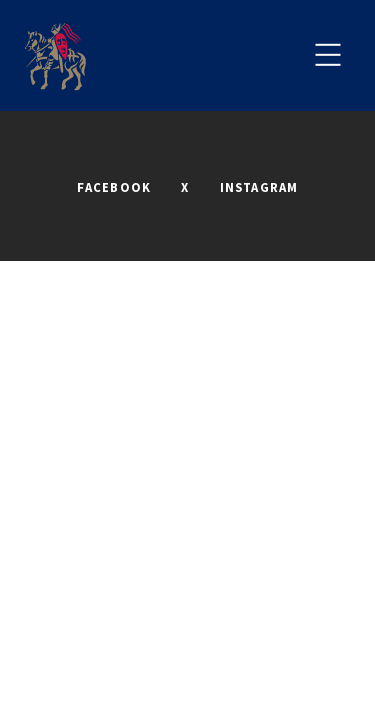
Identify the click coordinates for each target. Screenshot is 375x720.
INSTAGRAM (259, 187)
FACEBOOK (114, 187)
